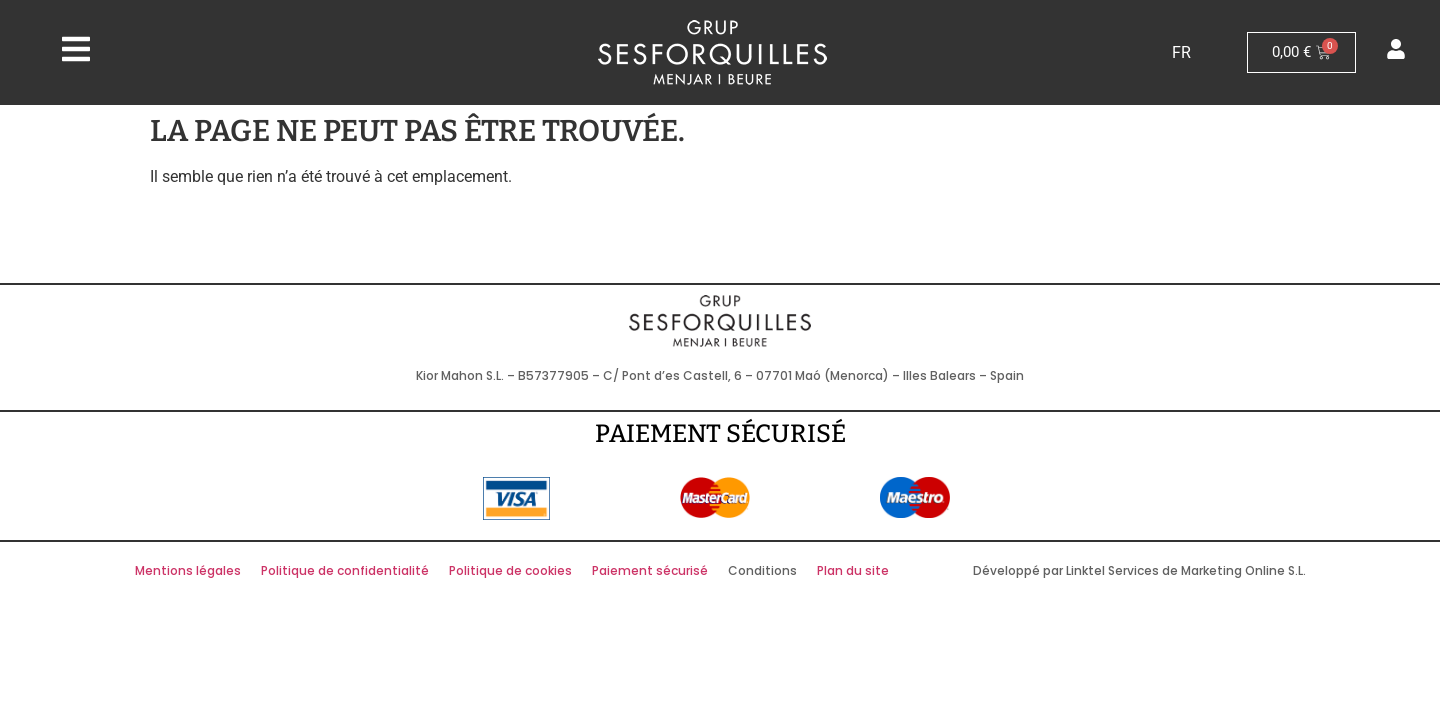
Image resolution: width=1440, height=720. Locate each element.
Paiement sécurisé (650, 570)
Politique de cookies (510, 570)
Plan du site (853, 570)
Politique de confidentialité (345, 570)
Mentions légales (188, 570)
